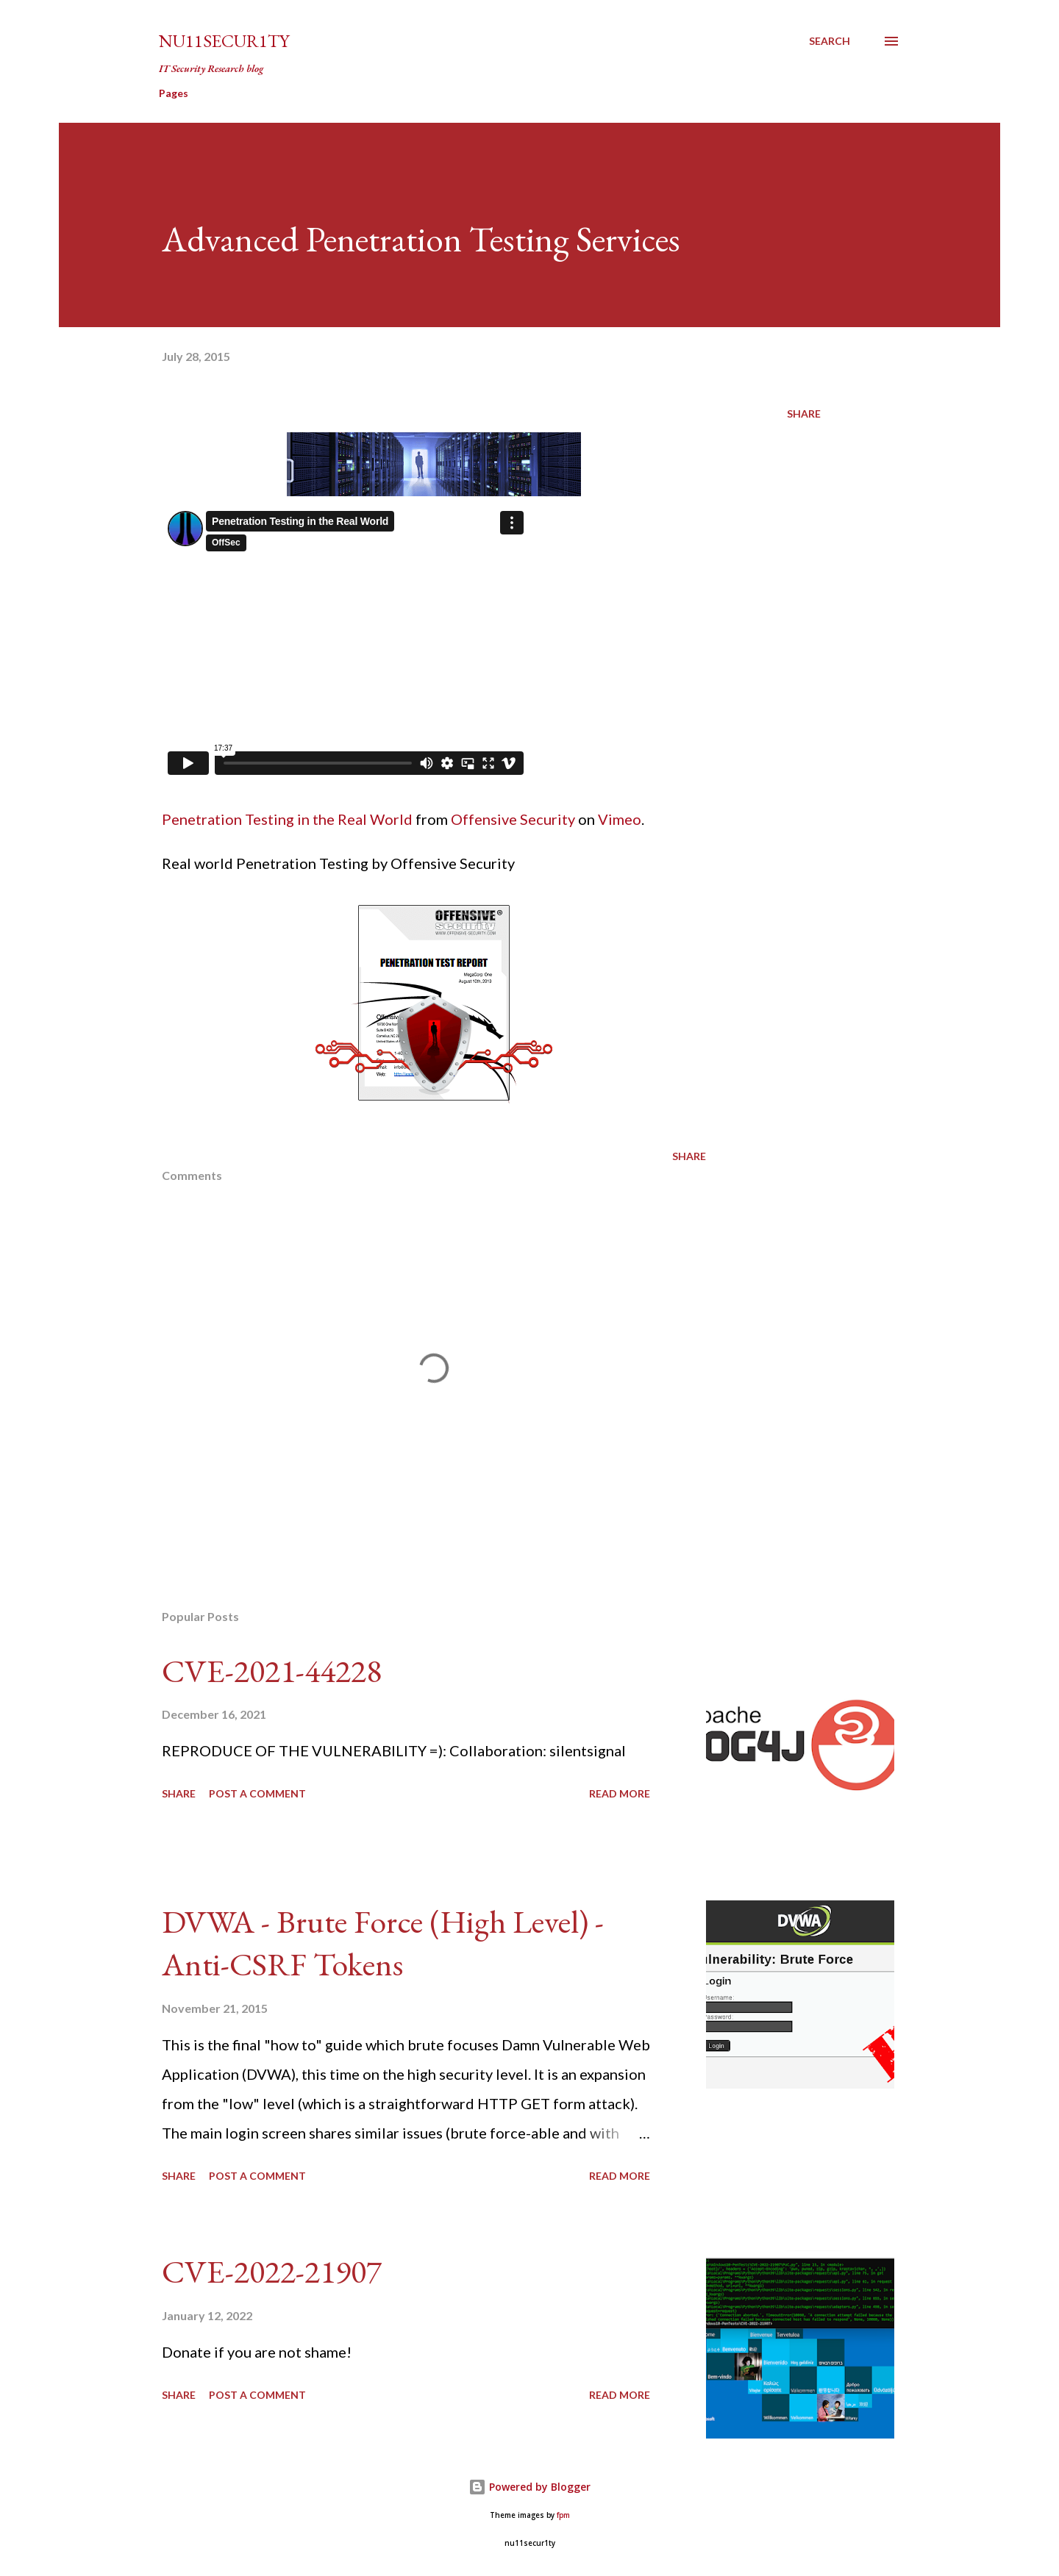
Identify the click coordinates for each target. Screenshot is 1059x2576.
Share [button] (804, 413)
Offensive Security (513, 819)
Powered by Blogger (529, 2487)
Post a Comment (257, 1793)
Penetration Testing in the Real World (287, 819)
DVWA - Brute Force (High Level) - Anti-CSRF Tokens (383, 1943)
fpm (563, 2515)
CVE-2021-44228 (272, 1671)
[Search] (829, 41)
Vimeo (619, 819)
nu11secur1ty (224, 40)
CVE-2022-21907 (272, 2271)
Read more (619, 1793)
